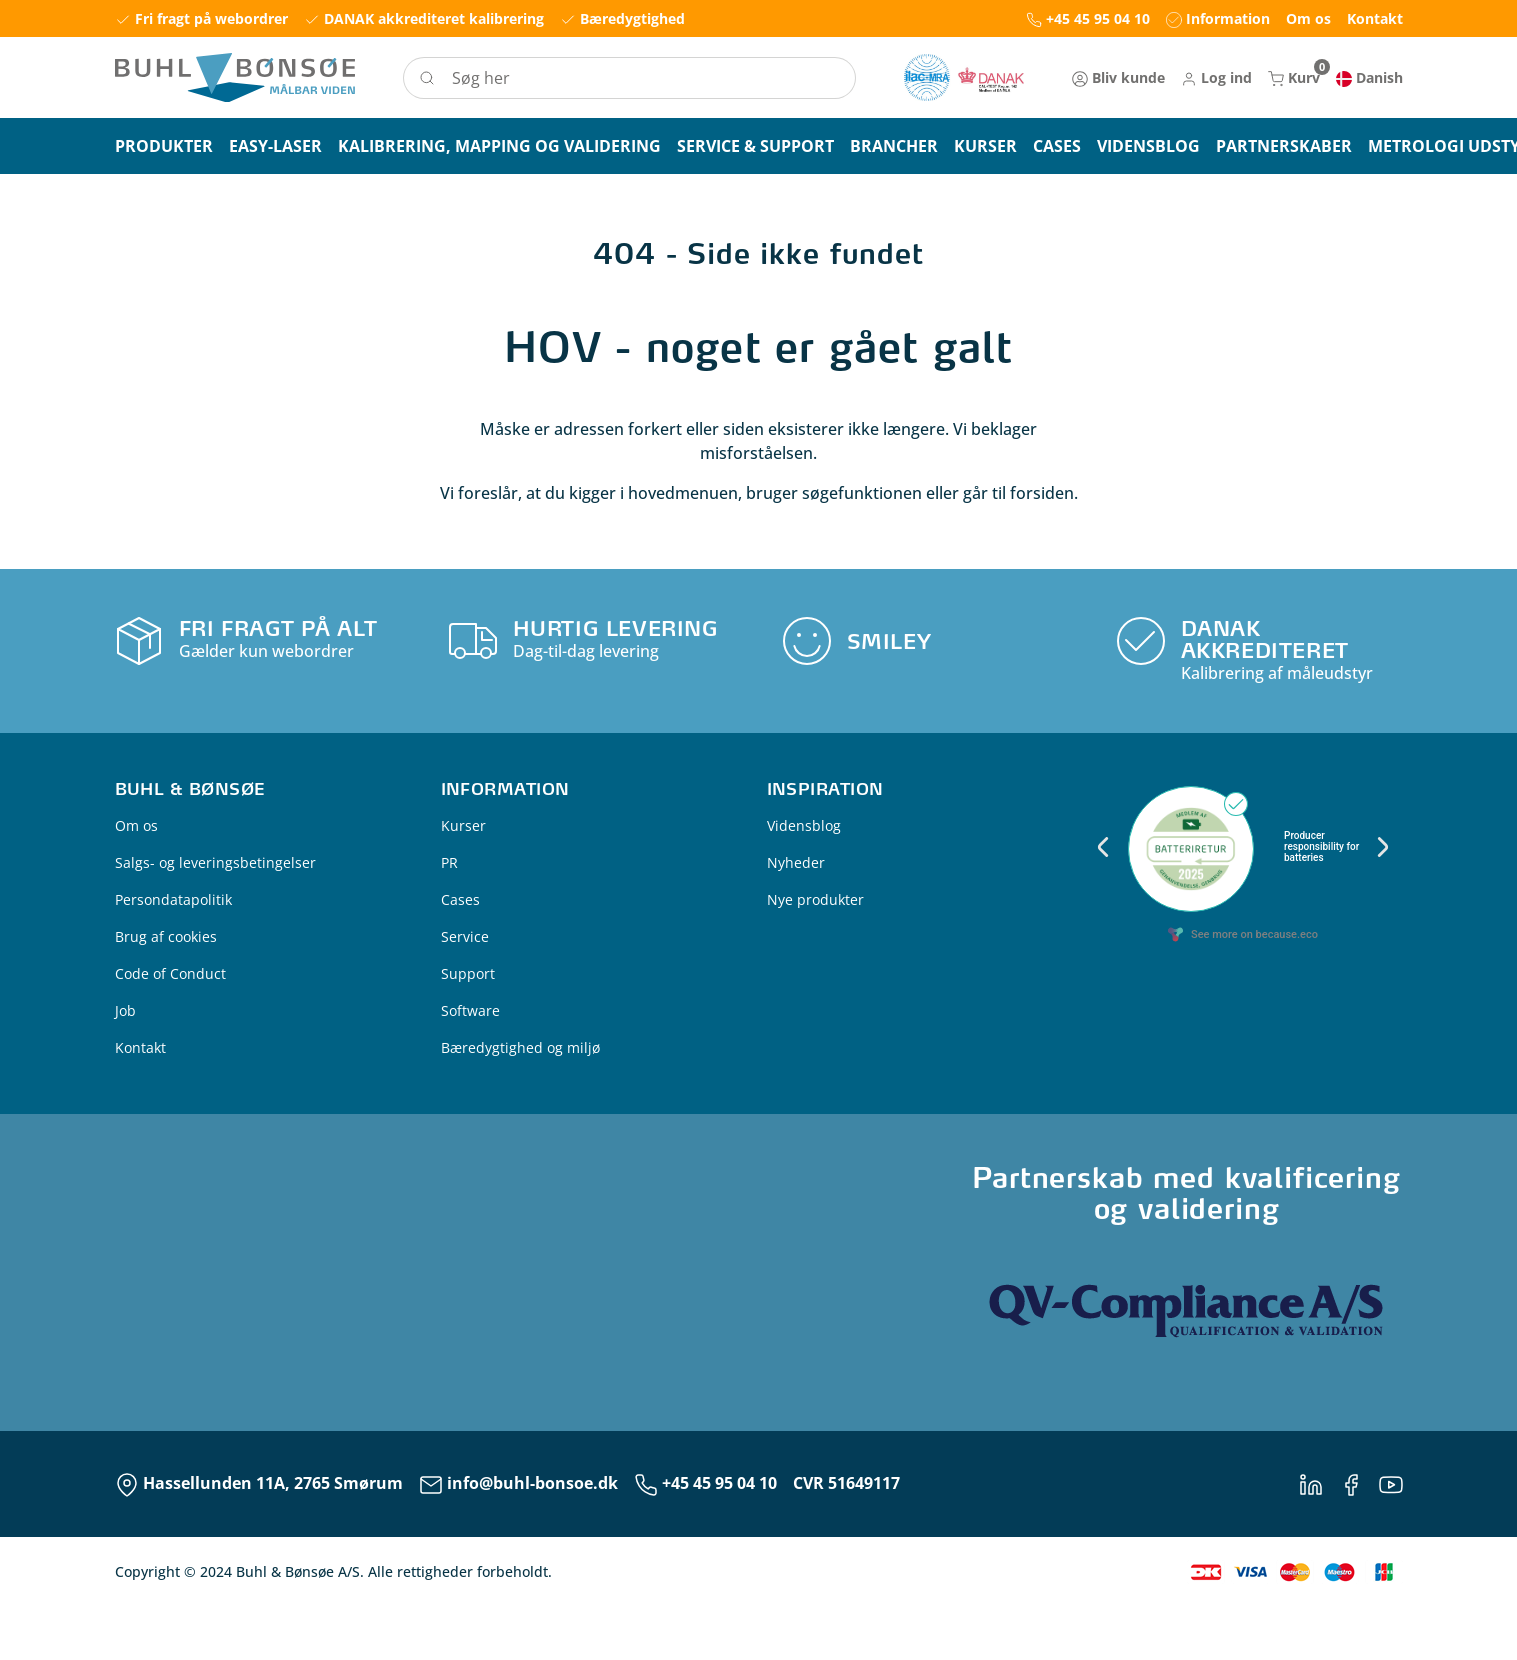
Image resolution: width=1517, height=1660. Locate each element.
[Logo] (235, 77)
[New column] (964, 77)
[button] (1216, 77)
